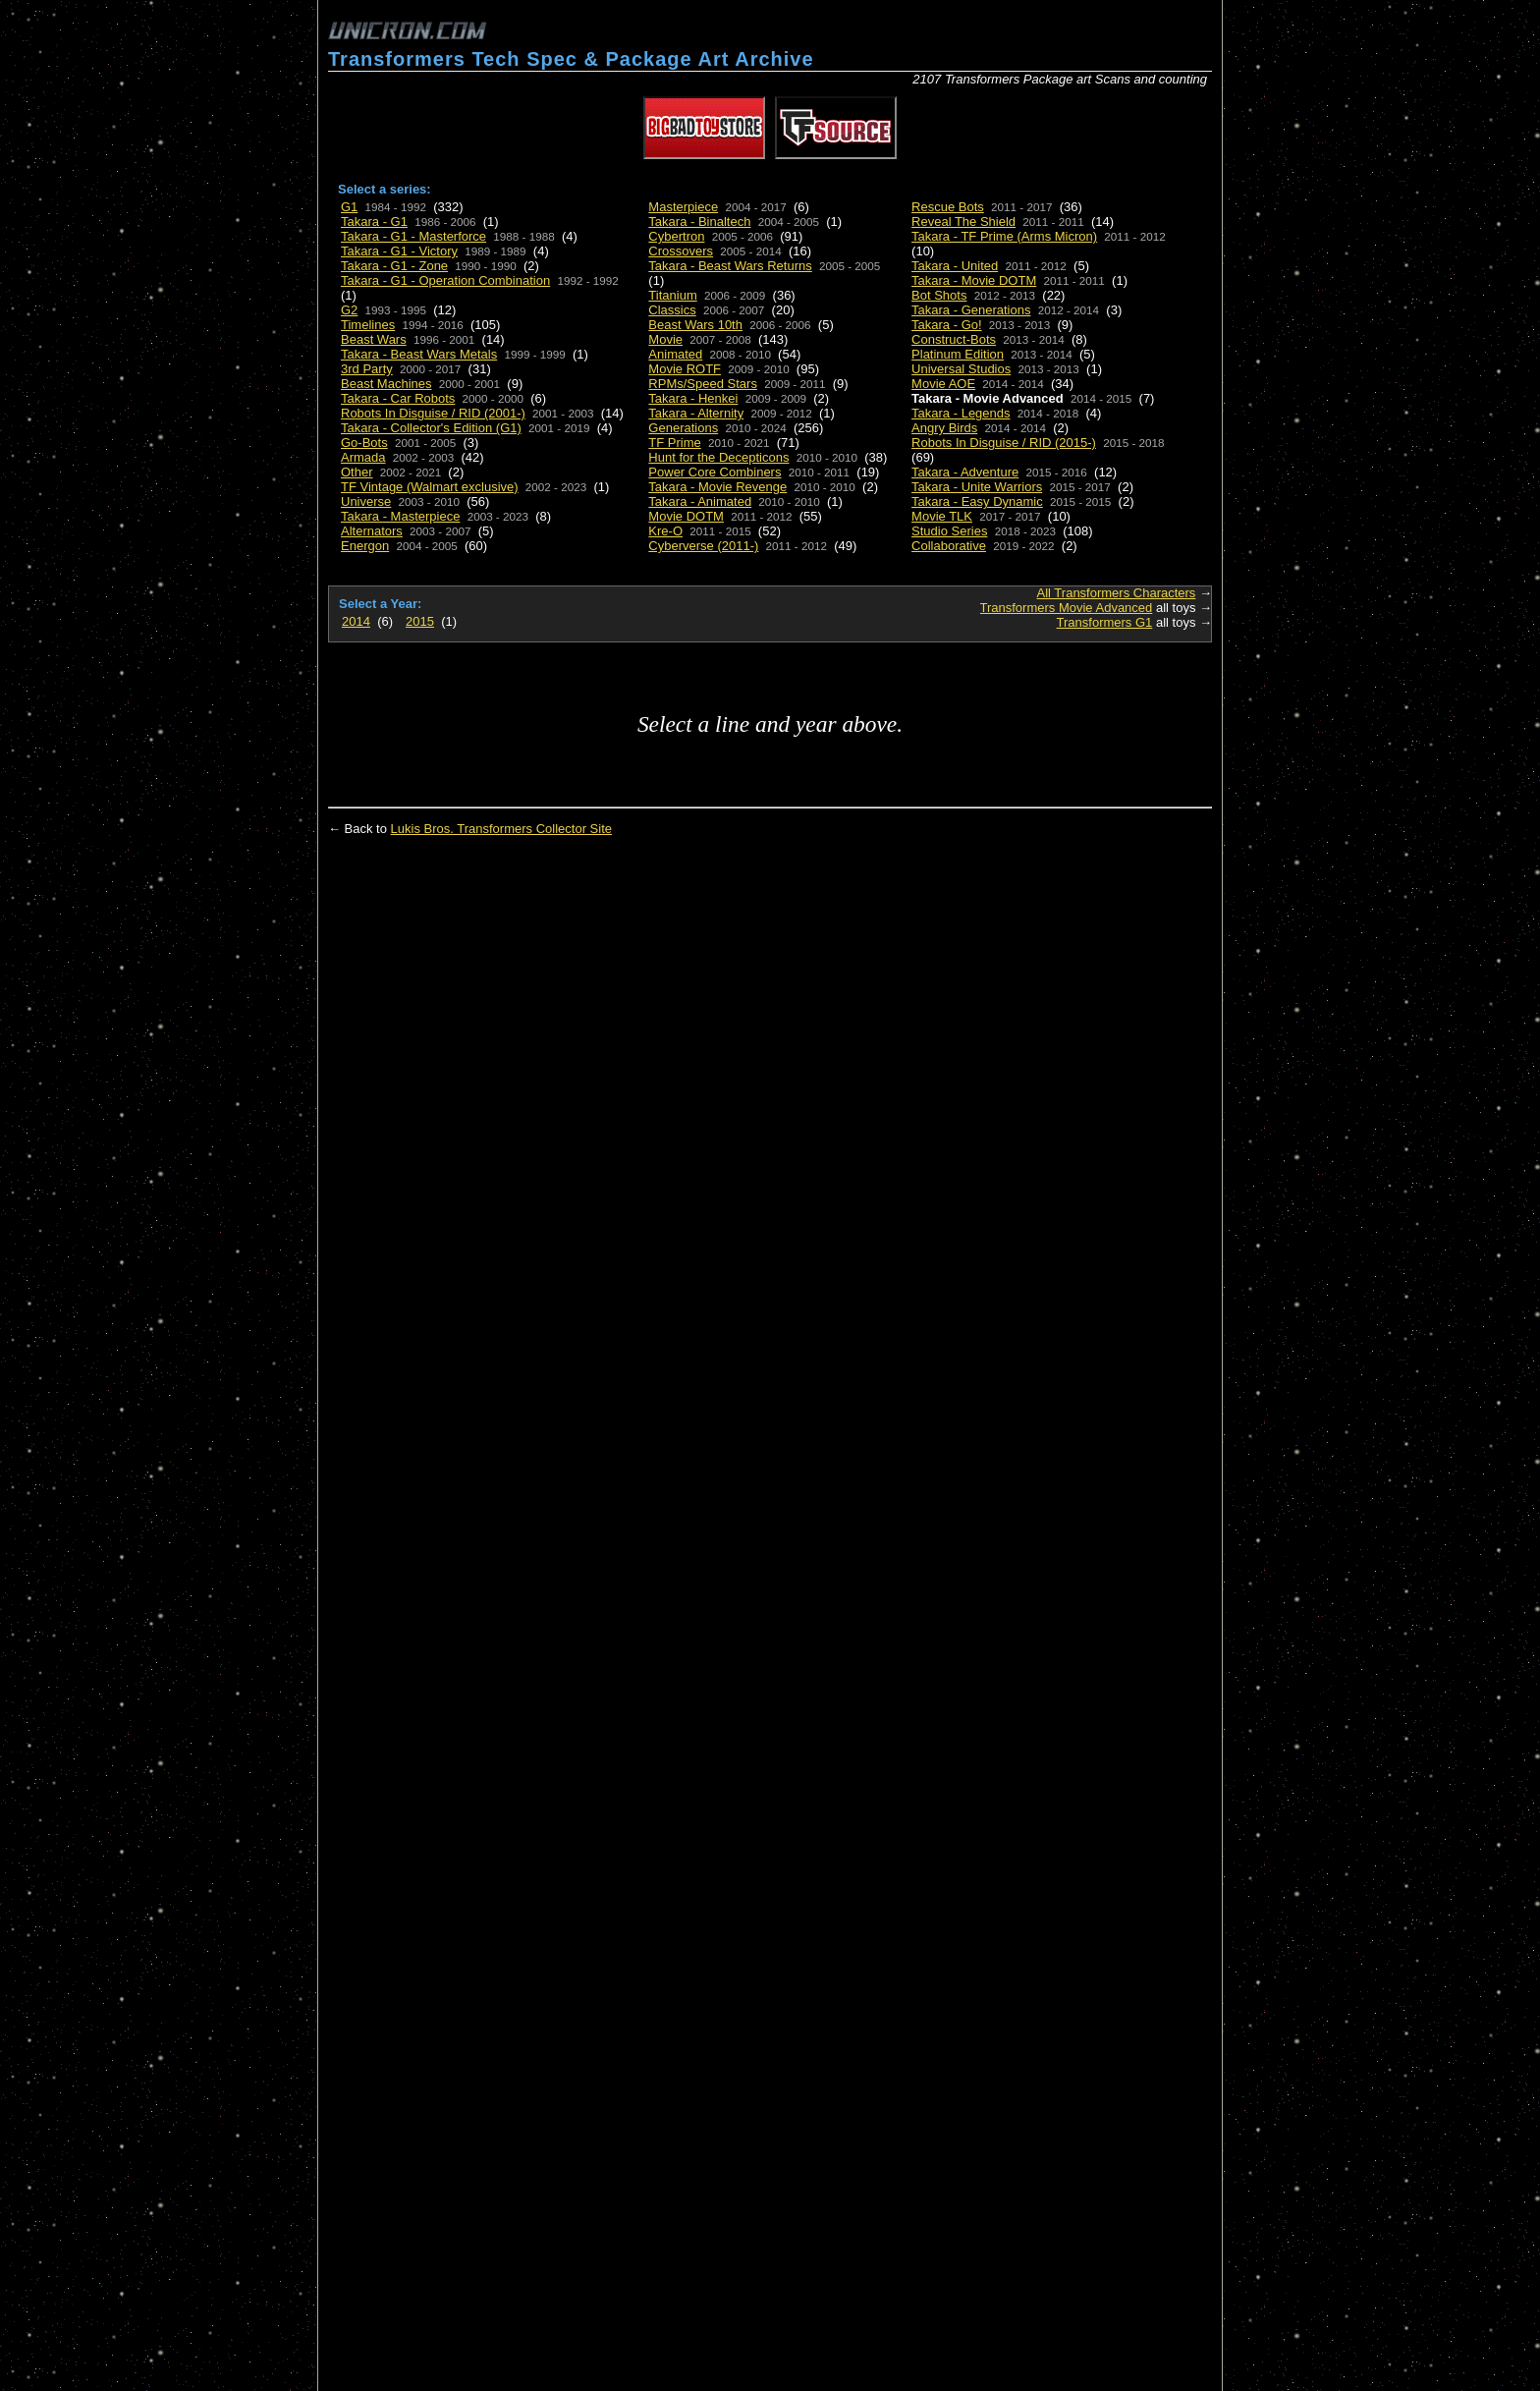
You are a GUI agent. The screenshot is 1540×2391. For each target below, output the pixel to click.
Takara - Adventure (964, 472)
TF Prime (674, 442)
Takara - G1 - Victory (399, 251)
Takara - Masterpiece (400, 516)
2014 (356, 621)
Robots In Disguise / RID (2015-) (1003, 442)
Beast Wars (374, 339)
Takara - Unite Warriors (976, 486)
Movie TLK (941, 516)
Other (357, 472)
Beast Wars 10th (695, 324)
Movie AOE (943, 383)
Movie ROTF (684, 368)
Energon (365, 545)
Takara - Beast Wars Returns (729, 265)
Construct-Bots (953, 339)
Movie (665, 339)
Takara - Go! (946, 324)
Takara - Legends (960, 413)
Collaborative (948, 545)
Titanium (672, 295)
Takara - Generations (970, 310)
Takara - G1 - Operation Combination (445, 280)
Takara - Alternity (695, 413)
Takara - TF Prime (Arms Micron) (1004, 236)
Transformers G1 (1105, 622)
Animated (675, 354)
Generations (683, 427)
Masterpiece (683, 206)
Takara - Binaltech (699, 221)
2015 (420, 621)
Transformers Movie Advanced (1066, 607)
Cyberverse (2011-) (703, 545)
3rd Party (367, 368)
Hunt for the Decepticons (718, 457)
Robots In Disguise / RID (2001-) (433, 413)
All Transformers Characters (1116, 592)
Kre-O (665, 531)
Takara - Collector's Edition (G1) (431, 427)
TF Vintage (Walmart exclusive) (430, 486)
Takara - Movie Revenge (717, 486)
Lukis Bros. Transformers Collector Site (501, 828)
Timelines (368, 324)
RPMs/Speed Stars (702, 383)
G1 (349, 206)
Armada (363, 457)
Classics (671, 310)
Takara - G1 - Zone (394, 265)
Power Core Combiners (714, 472)
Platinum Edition (957, 354)
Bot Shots (938, 295)
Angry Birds (944, 427)
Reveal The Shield (963, 221)
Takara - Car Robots (398, 398)
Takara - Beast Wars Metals (419, 354)
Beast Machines (386, 383)
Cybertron (676, 236)
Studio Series (949, 531)
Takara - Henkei (693, 398)
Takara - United (954, 265)
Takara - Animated (699, 501)
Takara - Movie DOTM (973, 280)
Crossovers (680, 251)
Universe (366, 501)
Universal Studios (961, 368)
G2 (349, 310)
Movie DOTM (686, 516)
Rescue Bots (947, 206)
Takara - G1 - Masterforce (413, 236)
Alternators (372, 531)
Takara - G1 (374, 221)
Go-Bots (364, 442)
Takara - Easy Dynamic (977, 501)
